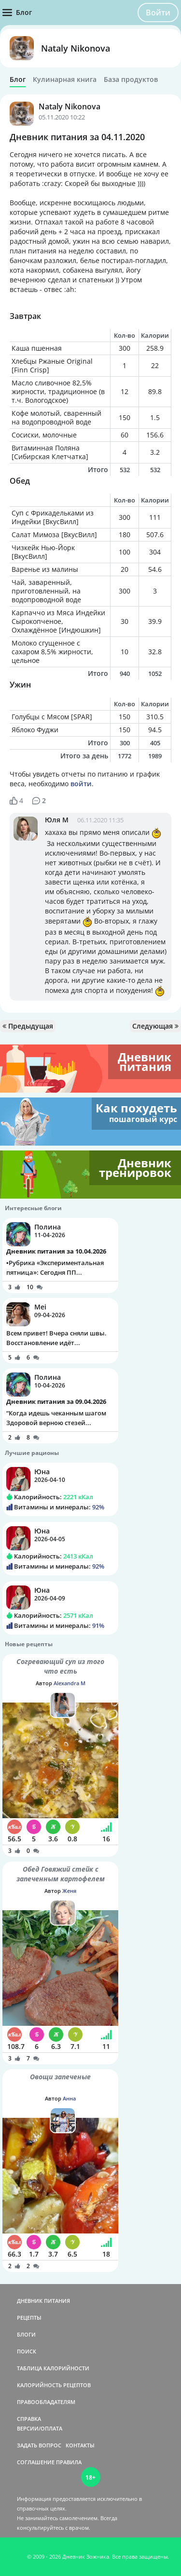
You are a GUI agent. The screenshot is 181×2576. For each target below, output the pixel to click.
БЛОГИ (26, 2334)
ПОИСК (26, 2351)
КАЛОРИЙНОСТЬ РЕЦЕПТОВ (54, 2385)
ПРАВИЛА (69, 2462)
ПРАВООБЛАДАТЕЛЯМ (46, 2401)
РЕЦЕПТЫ (29, 2317)
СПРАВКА (29, 2418)
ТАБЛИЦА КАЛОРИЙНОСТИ (53, 2368)
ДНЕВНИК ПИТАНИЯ (43, 2300)
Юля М (57, 819)
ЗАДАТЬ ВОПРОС (39, 2445)
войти (81, 783)
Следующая (155, 1025)
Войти (158, 12)
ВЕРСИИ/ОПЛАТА (39, 2428)
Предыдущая (27, 1025)
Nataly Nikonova (75, 48)
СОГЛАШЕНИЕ (36, 2462)
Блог (18, 79)
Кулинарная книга (65, 79)
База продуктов (131, 79)
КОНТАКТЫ (80, 2445)
